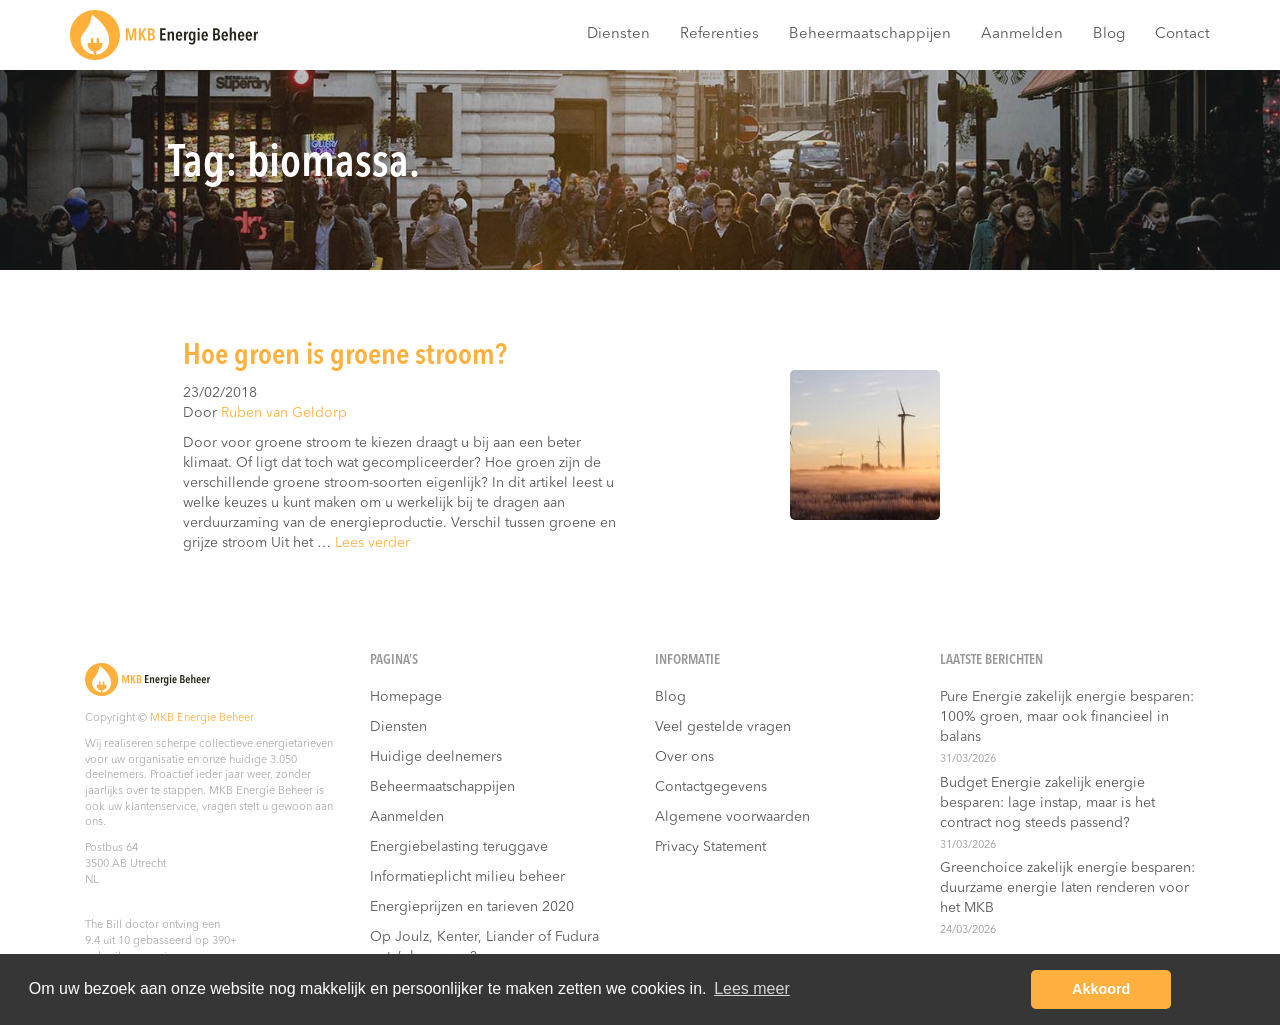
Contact (1182, 34)
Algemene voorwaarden (732, 817)
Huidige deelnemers (436, 757)
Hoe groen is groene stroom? (345, 356)
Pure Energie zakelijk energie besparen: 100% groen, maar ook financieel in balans (1067, 717)
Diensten (618, 34)
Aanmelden (1022, 34)
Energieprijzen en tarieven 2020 (472, 907)
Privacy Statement (710, 847)
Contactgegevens (711, 787)
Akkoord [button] (1101, 989)
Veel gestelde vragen (723, 727)
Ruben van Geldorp (284, 413)
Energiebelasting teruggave (459, 847)
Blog (1109, 34)
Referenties (719, 34)
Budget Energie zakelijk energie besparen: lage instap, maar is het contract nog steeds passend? (1047, 803)
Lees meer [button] (752, 988)
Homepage (406, 697)
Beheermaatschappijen (870, 34)
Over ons (684, 757)
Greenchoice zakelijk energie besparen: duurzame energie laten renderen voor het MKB (1067, 888)
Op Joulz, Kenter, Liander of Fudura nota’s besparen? (484, 947)
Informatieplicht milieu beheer (467, 877)
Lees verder (372, 543)
